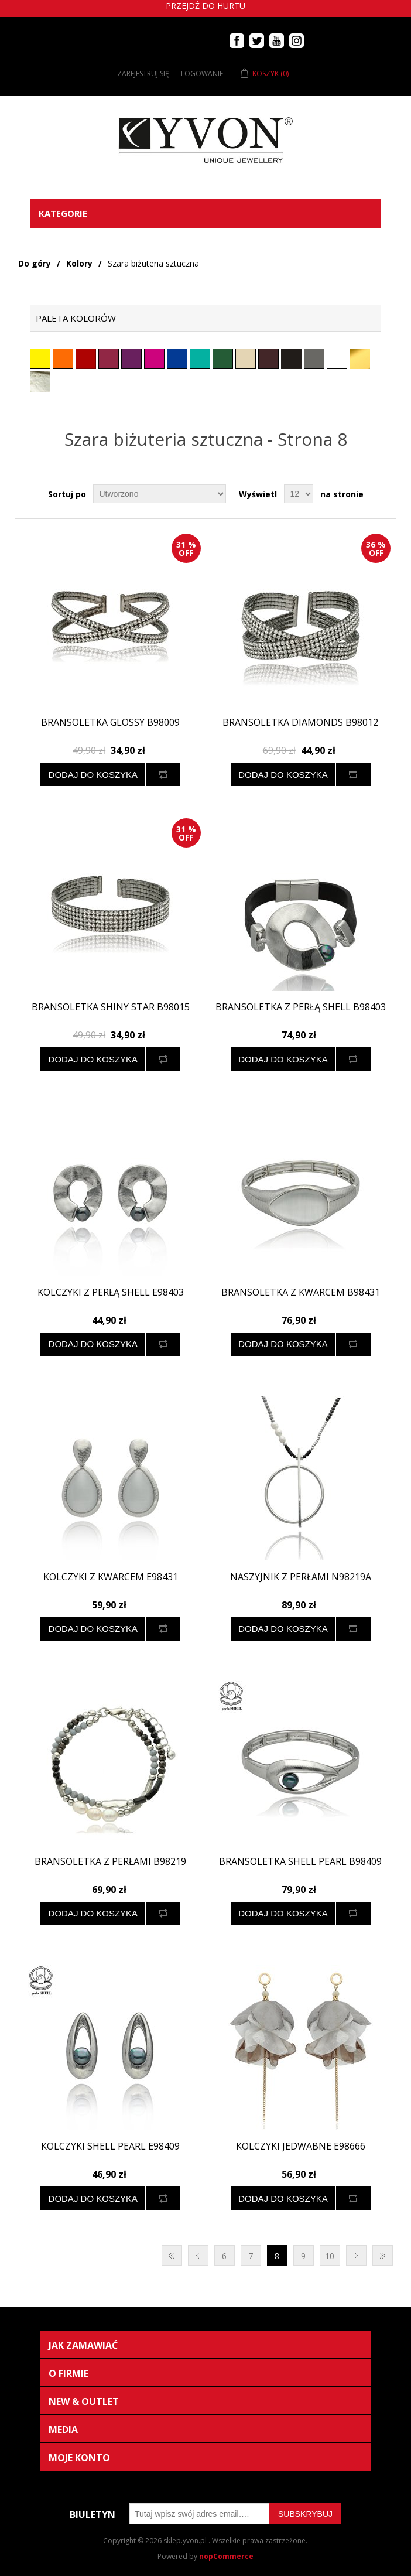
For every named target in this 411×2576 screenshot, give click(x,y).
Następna (356, 2255)
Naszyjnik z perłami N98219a (300, 1577)
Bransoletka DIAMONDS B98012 (300, 722)
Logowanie (202, 73)
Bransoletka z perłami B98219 (110, 1861)
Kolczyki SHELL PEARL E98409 (110, 2146)
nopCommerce (226, 2556)
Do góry (34, 263)
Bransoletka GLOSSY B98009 (110, 722)
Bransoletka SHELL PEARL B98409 (300, 1861)
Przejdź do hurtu (205, 5)
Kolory (79, 263)
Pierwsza (172, 2255)
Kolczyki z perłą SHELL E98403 (110, 1292)
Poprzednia (198, 2255)
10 (329, 2255)
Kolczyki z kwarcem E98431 (110, 1577)
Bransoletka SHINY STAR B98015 (111, 1007)
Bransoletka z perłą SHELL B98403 (300, 1007)
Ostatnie (382, 2255)
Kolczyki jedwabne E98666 (300, 2146)
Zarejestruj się (143, 73)
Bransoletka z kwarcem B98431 (300, 1292)
